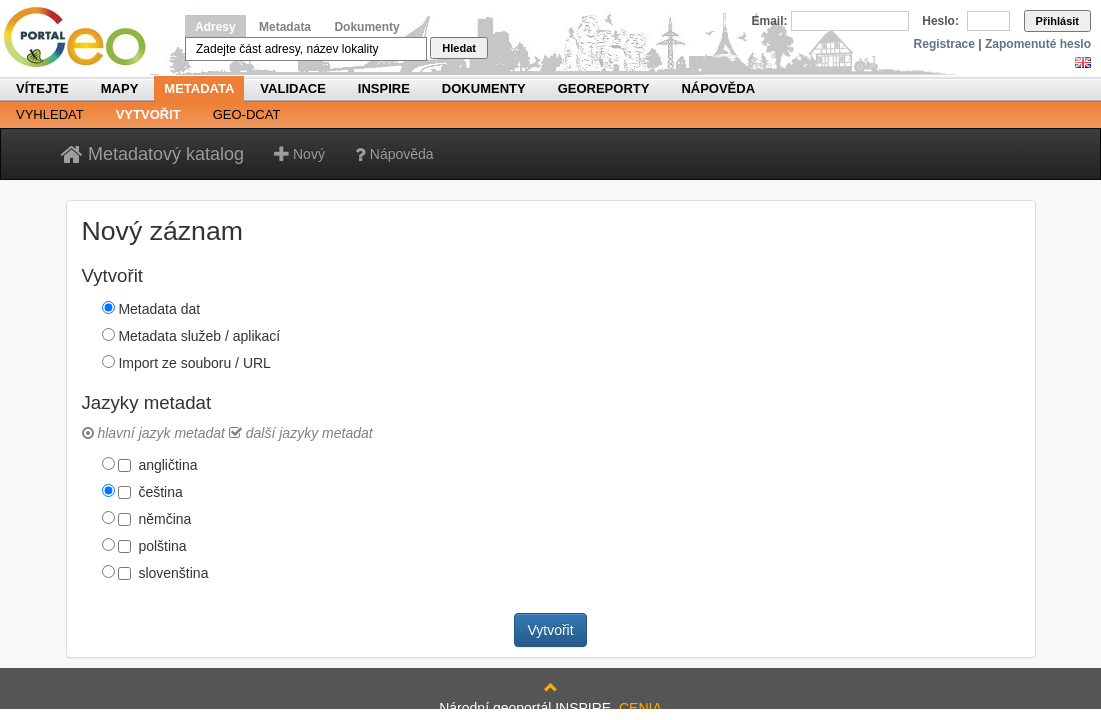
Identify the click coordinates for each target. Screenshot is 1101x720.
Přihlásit (1057, 21)
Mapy (120, 88)
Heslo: (940, 21)
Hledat (459, 48)
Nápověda (718, 88)
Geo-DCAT (247, 114)
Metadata (285, 27)
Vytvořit (148, 114)
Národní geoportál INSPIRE (82, 37)
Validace (292, 88)
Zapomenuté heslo (1038, 44)
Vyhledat (50, 114)
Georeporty (604, 88)
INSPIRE (384, 88)
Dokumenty (366, 27)
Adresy (215, 27)
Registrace (944, 44)
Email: (770, 21)
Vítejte (42, 88)
